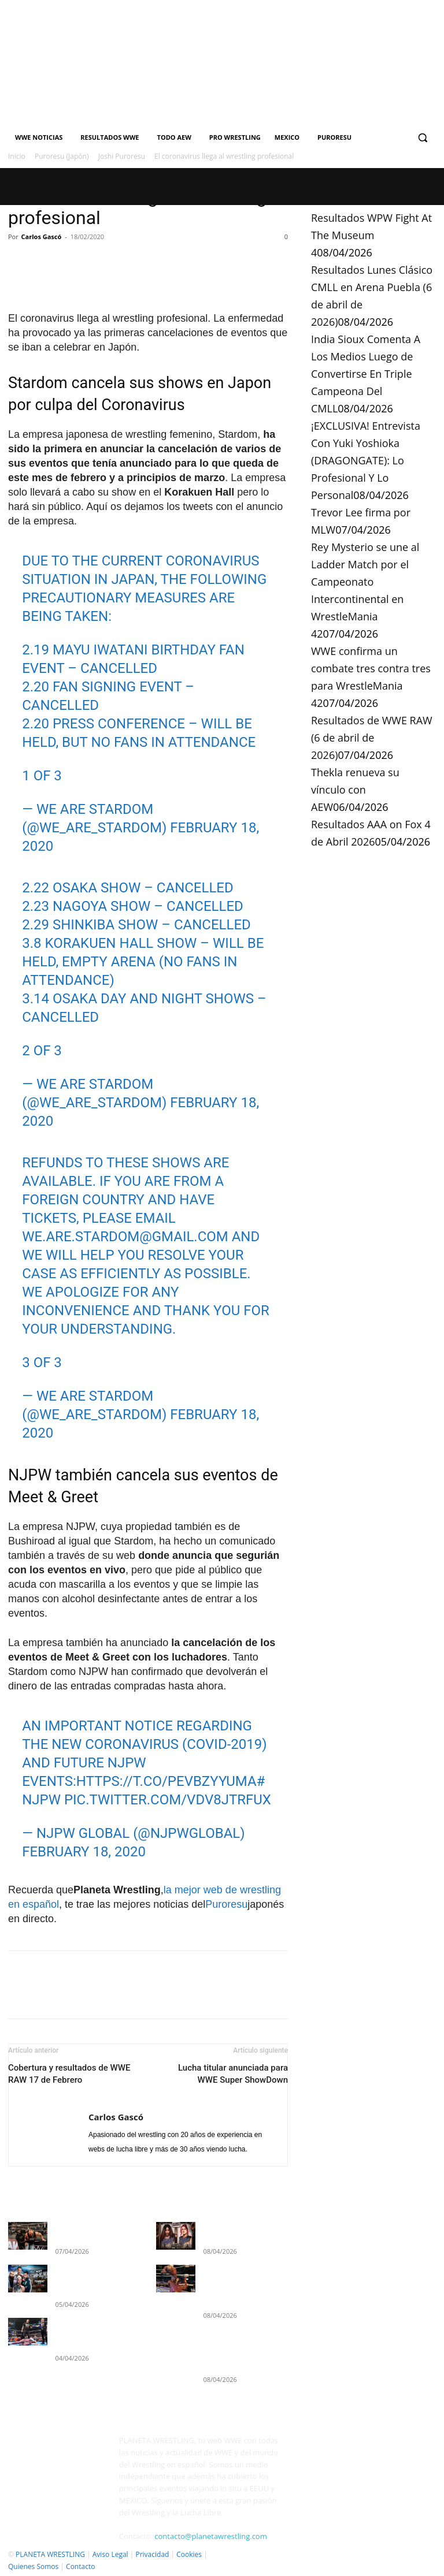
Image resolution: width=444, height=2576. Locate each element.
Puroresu (226, 1904)
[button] (422, 137)
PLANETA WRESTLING (50, 2553)
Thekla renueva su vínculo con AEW (355, 789)
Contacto (80, 2565)
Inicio (16, 156)
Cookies (189, 2553)
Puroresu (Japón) (61, 156)
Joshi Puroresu (121, 156)
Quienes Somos (33, 2565)
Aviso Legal (110, 2553)
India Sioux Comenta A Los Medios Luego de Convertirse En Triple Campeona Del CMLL (365, 373)
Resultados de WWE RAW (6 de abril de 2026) (371, 737)
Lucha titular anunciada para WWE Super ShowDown (233, 2074)
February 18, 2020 (84, 1852)
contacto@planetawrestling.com (210, 2535)
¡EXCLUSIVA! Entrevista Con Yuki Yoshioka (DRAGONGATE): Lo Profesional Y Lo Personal (365, 460)
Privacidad (152, 2553)
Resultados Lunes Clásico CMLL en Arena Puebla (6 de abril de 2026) (243, 2277)
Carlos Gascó (41, 236)
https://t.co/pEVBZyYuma (166, 1781)
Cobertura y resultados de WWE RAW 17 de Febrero (69, 2074)
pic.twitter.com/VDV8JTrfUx (167, 1800)
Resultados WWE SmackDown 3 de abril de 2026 (94, 2318)
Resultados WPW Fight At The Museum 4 (371, 235)
